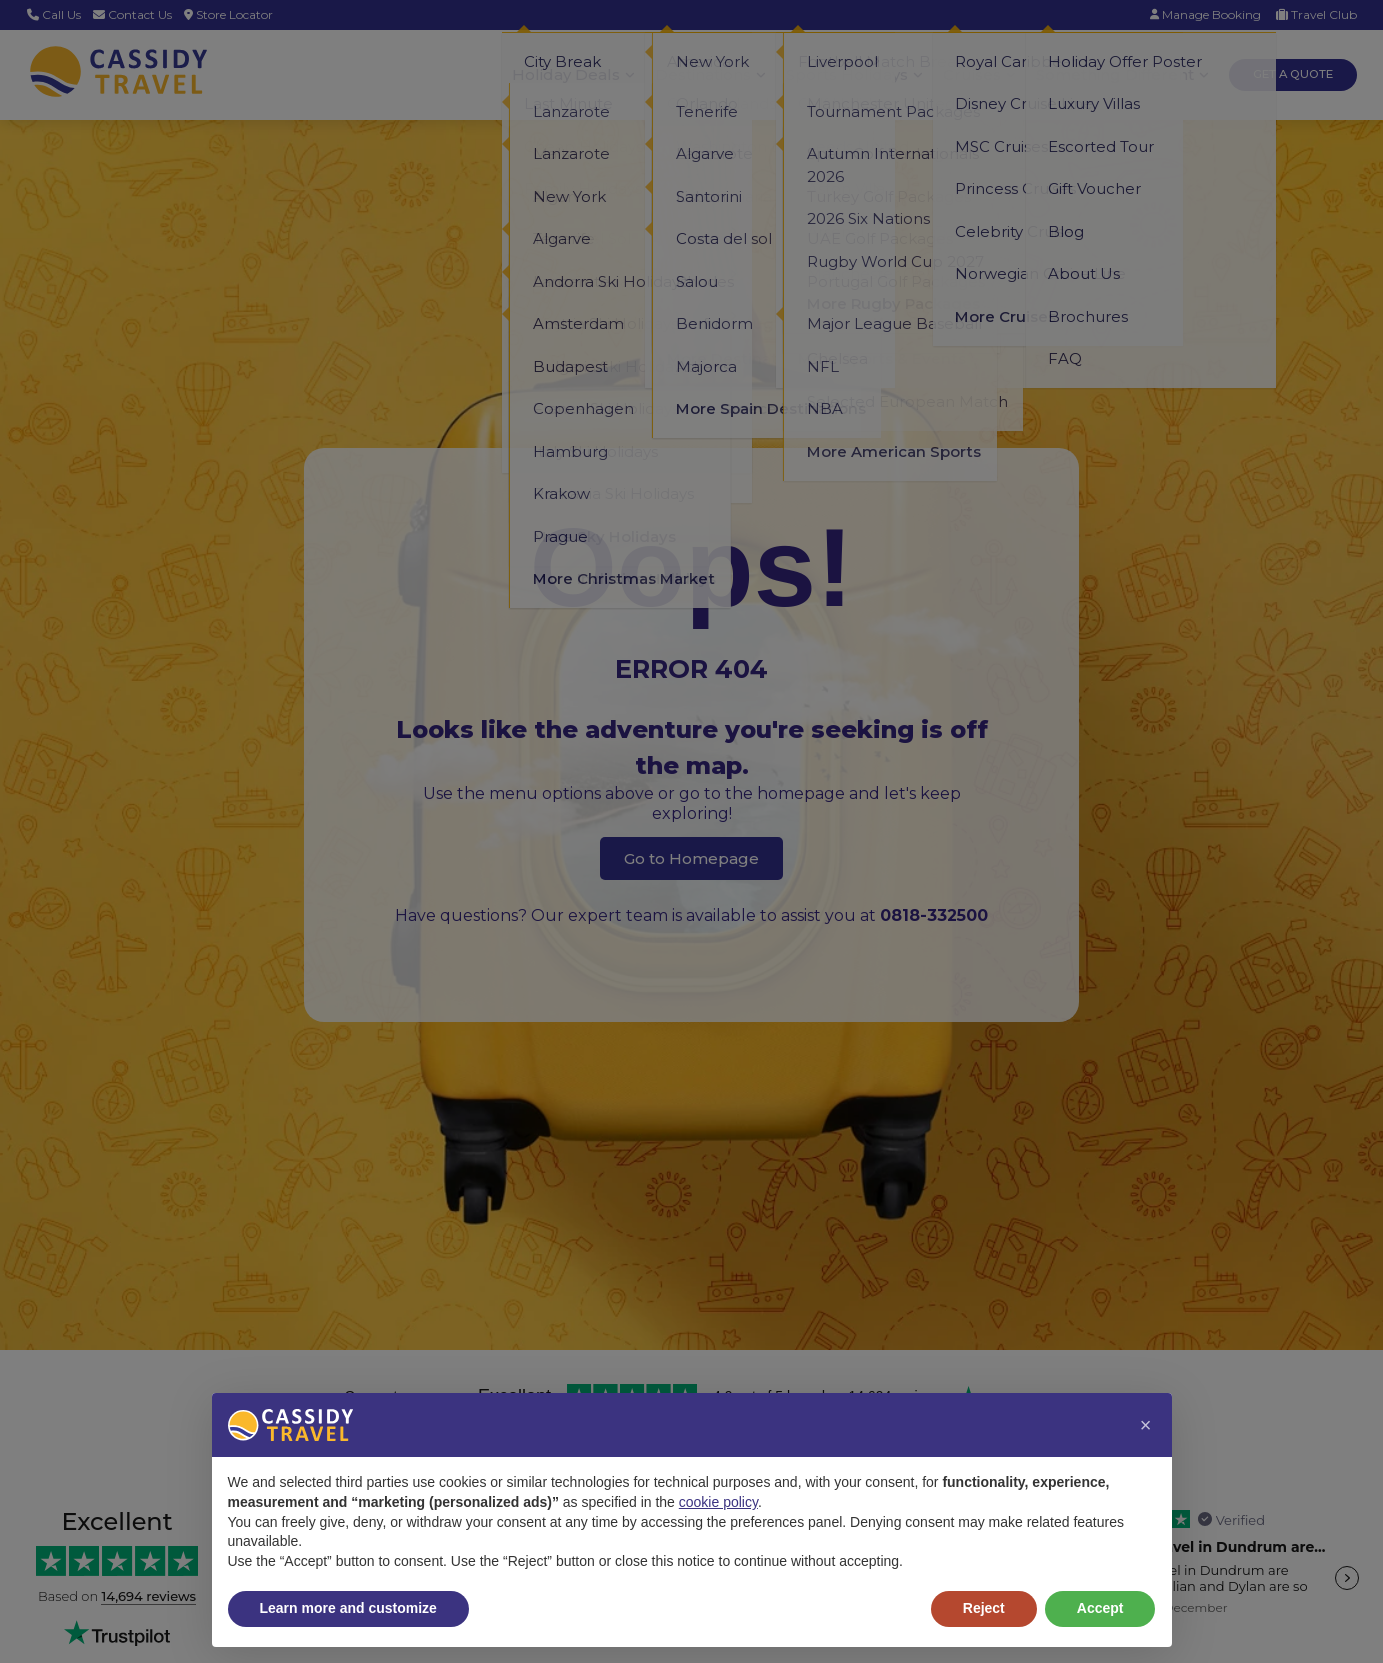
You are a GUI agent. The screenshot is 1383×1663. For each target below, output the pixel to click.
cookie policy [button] (718, 1502)
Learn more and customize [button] (348, 1608)
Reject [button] (984, 1608)
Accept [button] (1100, 1608)
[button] (1146, 1425)
